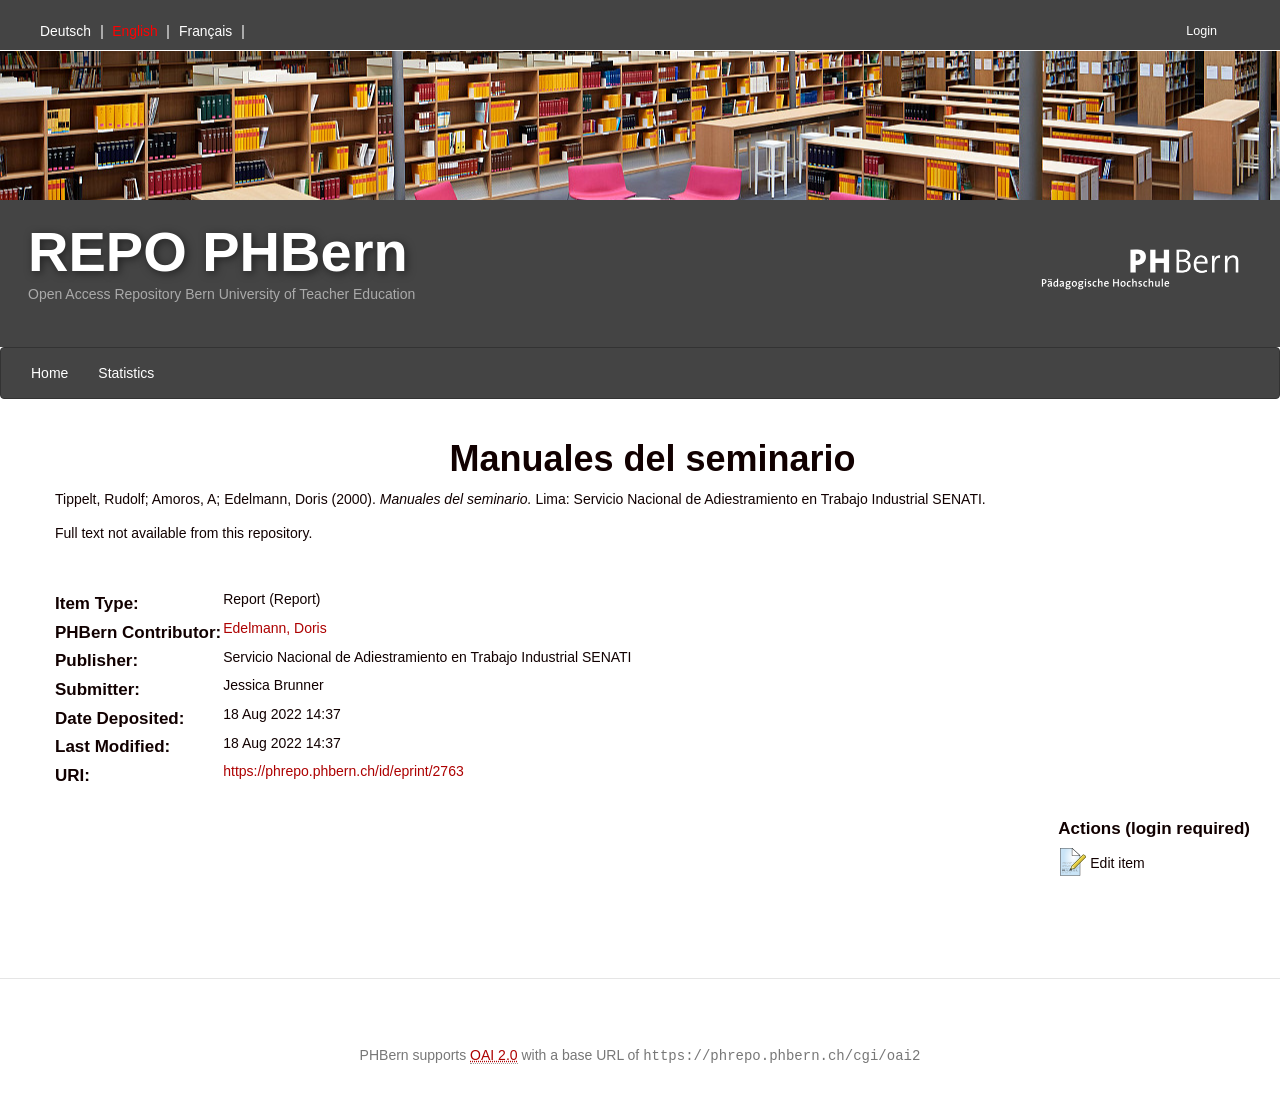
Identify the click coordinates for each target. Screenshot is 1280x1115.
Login (1201, 31)
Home (49, 373)
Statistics (126, 373)
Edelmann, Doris (275, 628)
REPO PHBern (218, 251)
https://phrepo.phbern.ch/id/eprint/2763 (343, 771)
